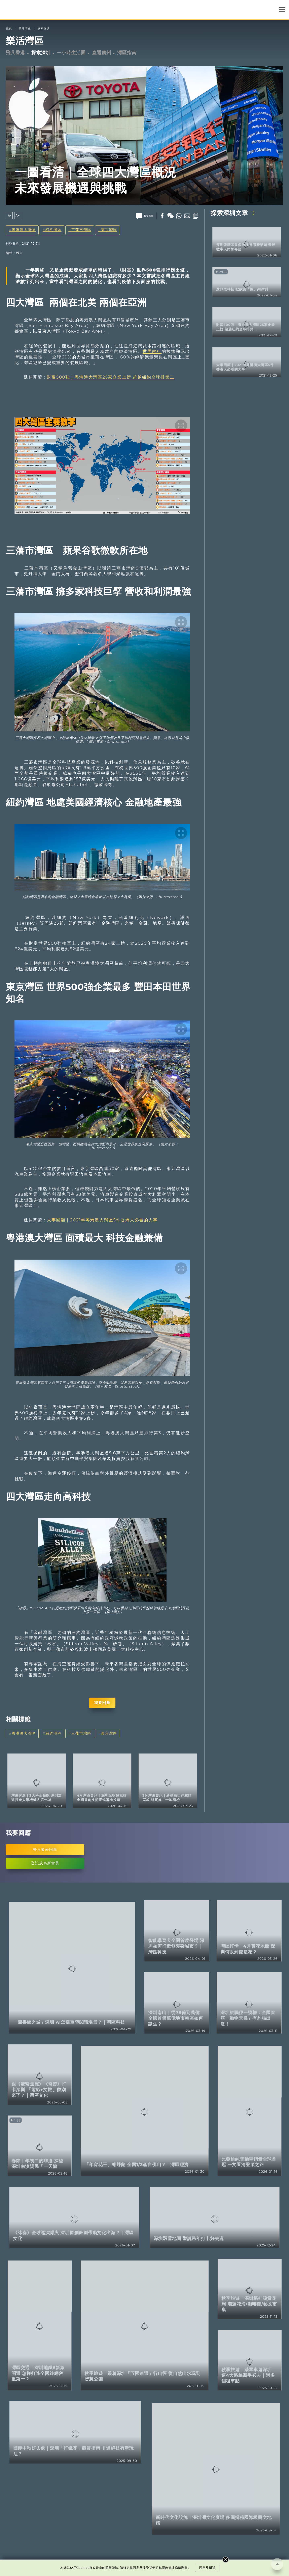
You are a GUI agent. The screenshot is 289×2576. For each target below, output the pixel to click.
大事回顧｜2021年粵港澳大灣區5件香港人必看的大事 (102, 1219)
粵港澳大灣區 (24, 230)
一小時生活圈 (71, 52)
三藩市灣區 (81, 230)
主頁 (9, 28)
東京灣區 (109, 230)
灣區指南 (127, 52)
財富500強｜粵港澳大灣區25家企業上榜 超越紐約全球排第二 (110, 377)
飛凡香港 (15, 52)
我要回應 (102, 1702)
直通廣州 (101, 52)
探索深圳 (44, 28)
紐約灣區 (53, 230)
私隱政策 (165, 2568)
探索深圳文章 (229, 213)
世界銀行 (152, 351)
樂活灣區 (25, 28)
